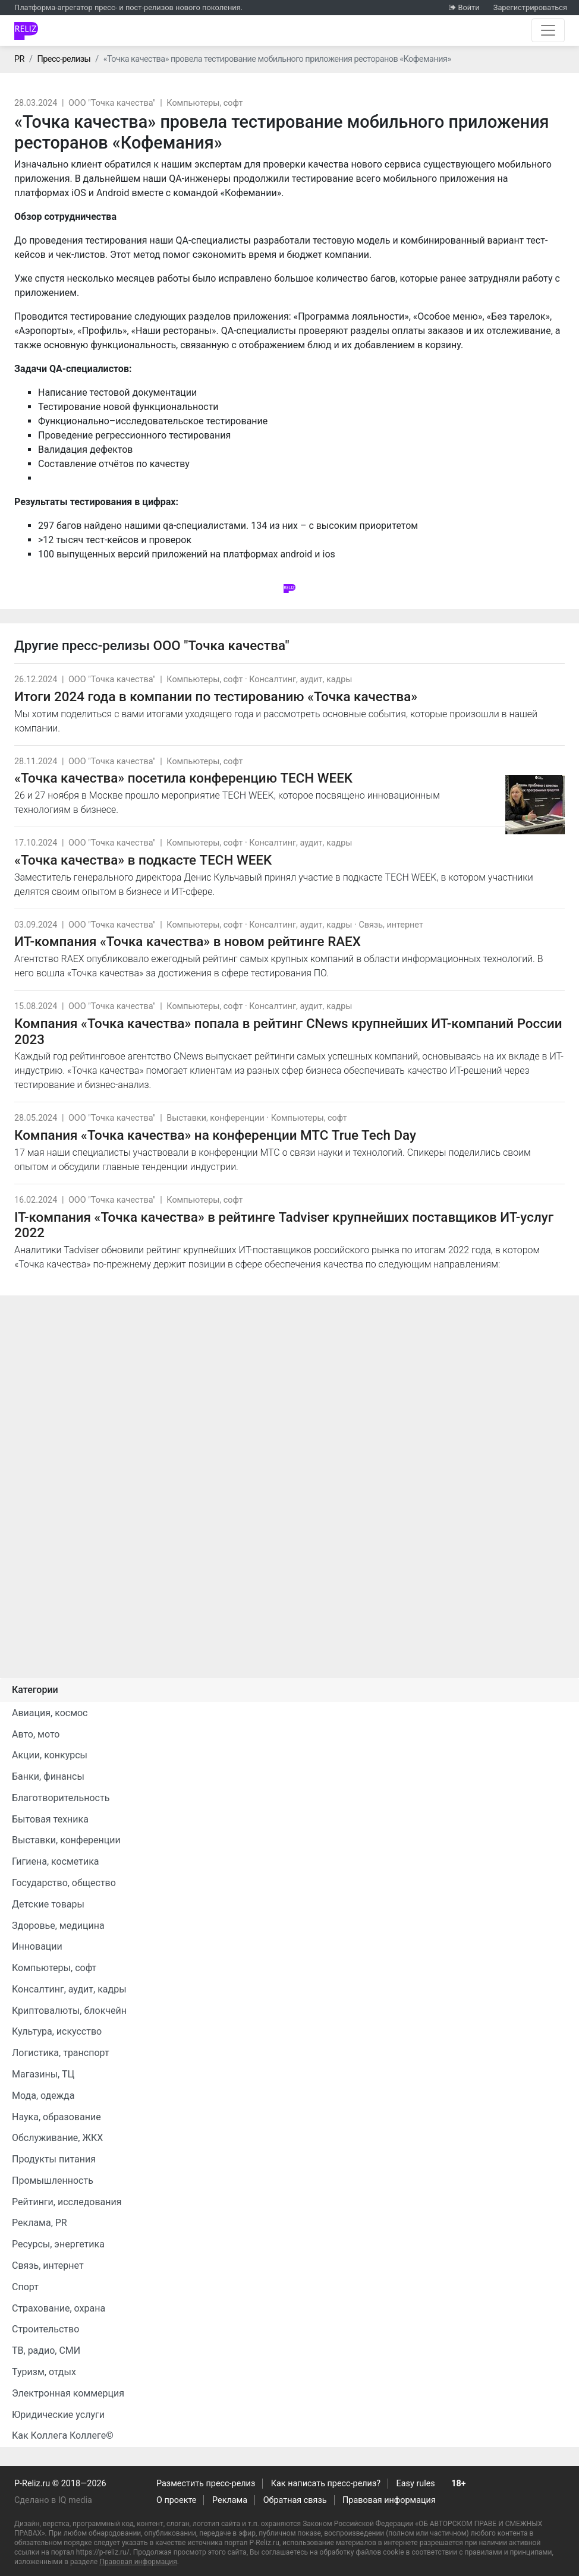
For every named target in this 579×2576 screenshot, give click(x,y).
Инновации (37, 1946)
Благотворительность (60, 1797)
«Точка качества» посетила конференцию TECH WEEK (183, 778)
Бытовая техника (50, 1819)
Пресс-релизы (63, 59)
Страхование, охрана (58, 2308)
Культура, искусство (57, 2031)
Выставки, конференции (215, 1118)
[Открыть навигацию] (548, 30)
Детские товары (48, 1904)
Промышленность (52, 2180)
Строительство (45, 2329)
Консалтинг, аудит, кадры (300, 679)
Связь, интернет (390, 925)
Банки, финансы (48, 1776)
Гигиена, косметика (55, 1861)
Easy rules (416, 2484)
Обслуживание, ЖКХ (57, 2137)
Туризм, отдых (44, 2372)
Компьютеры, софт (204, 103)
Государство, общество (64, 1882)
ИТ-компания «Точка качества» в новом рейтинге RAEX (187, 941)
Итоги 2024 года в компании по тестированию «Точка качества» (215, 696)
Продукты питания (54, 2159)
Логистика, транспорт (60, 2052)
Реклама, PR (39, 2222)
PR (19, 59)
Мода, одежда (43, 2095)
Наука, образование (56, 2117)
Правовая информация (389, 2500)
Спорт (25, 2287)
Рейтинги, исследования (67, 2202)
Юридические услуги (58, 2414)
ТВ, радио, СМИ (46, 2350)
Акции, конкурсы (49, 1755)
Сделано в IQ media (53, 2500)
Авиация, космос (50, 1713)
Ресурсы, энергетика (58, 2244)
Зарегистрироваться (530, 7)
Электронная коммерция (68, 2393)
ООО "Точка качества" (112, 103)
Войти (468, 7)
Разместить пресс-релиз (205, 2484)
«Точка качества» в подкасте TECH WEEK (143, 860)
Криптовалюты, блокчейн (69, 2010)
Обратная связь (295, 2500)
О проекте (176, 2500)
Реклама (229, 2500)
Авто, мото (35, 1734)
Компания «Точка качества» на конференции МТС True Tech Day (215, 1135)
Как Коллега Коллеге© (63, 2435)
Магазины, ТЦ (43, 2074)
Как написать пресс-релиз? (325, 2484)
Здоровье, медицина (58, 1925)
